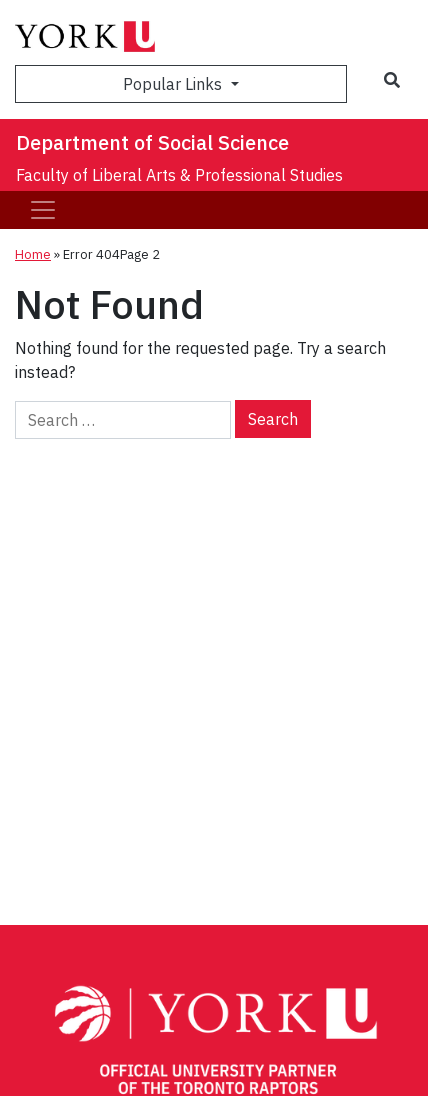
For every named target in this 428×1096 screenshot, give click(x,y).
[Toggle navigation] (43, 210)
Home (33, 254)
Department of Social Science (152, 142)
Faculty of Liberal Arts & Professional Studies (179, 175)
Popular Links (174, 84)
